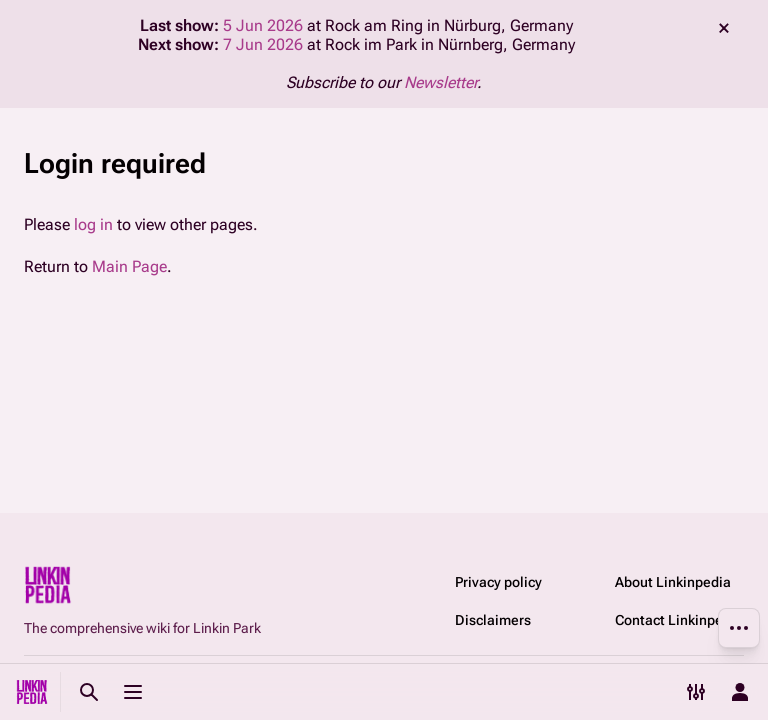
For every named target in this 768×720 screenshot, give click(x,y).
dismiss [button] (724, 28)
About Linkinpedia (673, 582)
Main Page (129, 266)
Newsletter (440, 82)
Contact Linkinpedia (679, 620)
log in (93, 224)
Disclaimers (493, 620)
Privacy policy (498, 582)
